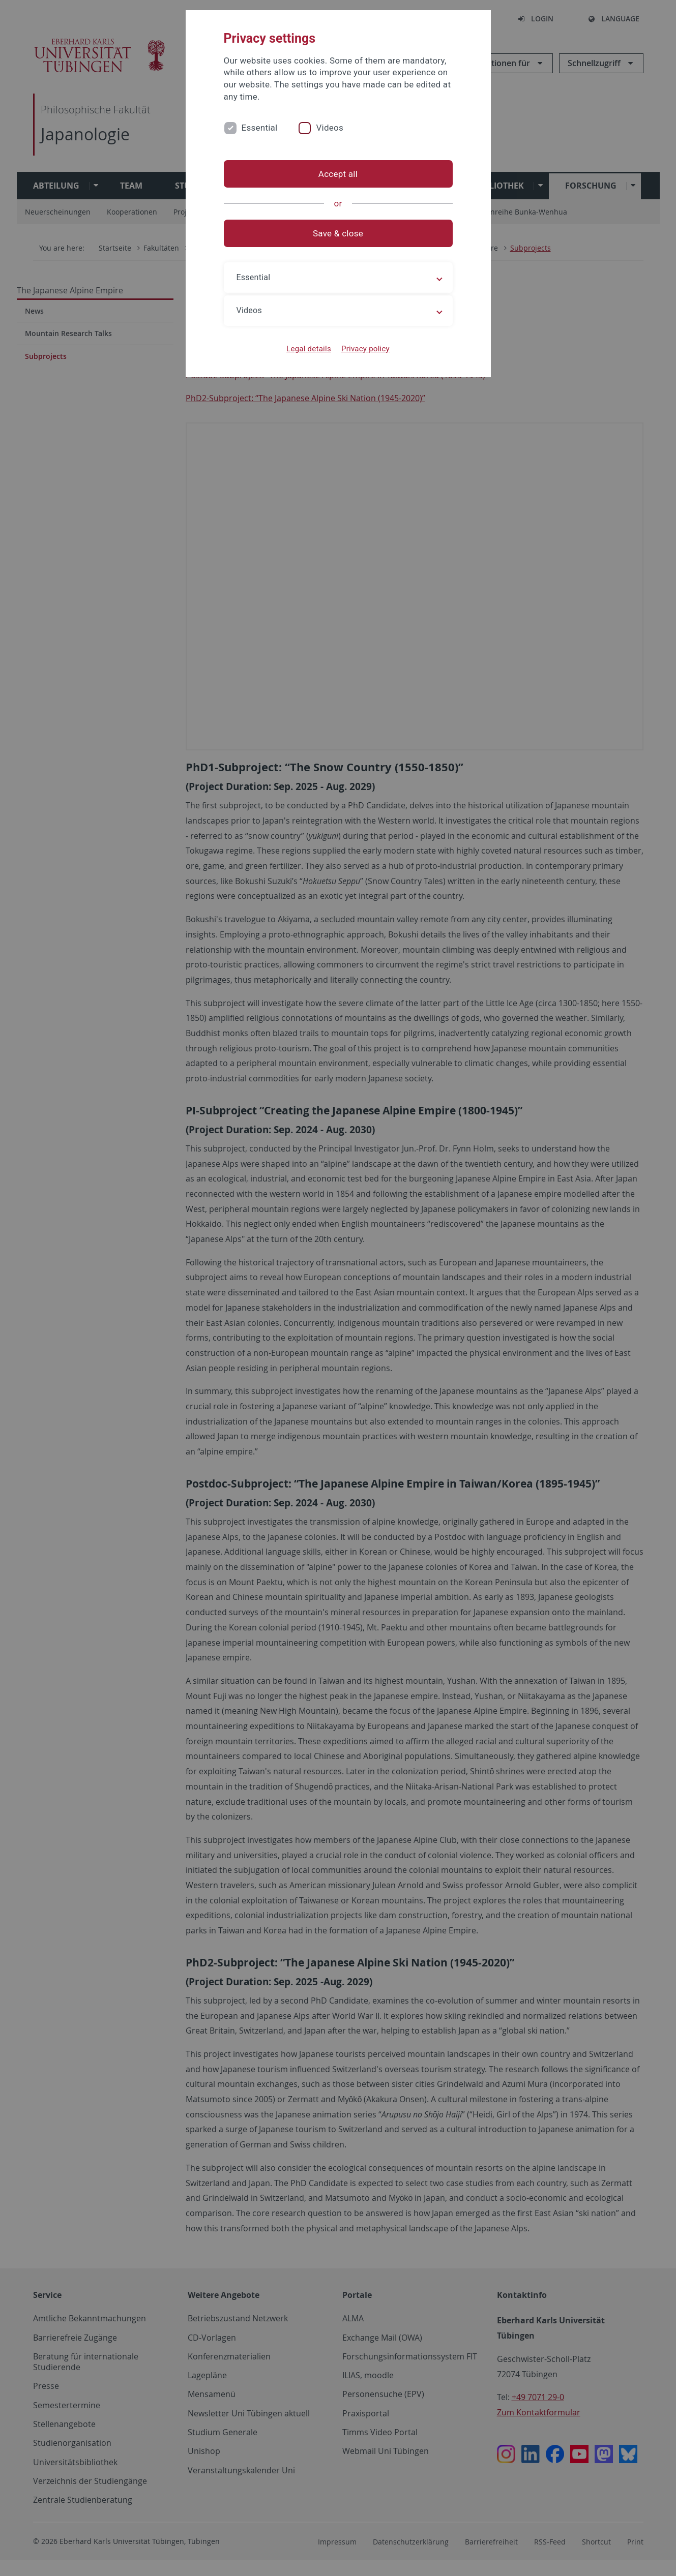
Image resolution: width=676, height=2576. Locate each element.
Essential (260, 128)
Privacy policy (365, 348)
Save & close (338, 233)
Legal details (308, 348)
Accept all (338, 174)
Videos (329, 128)
